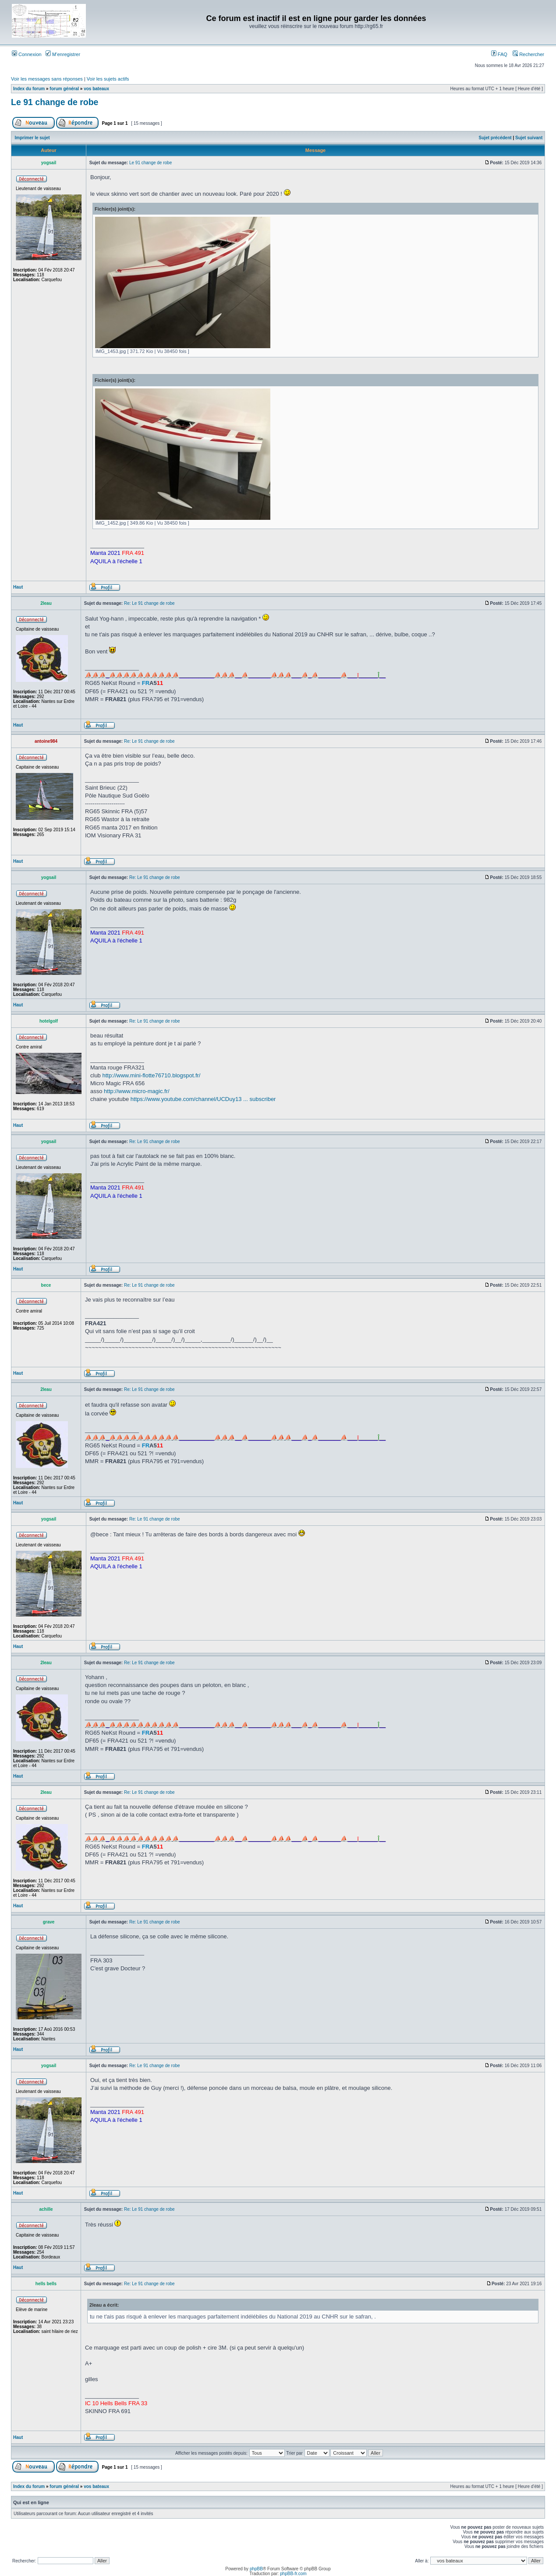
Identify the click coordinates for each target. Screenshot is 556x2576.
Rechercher (528, 54)
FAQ (499, 54)
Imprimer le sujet (32, 137)
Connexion (27, 54)
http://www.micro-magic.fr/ (137, 1091)
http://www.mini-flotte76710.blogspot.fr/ (151, 1075)
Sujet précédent (495, 137)
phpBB (256, 2568)
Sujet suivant (528, 137)
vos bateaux (96, 88)
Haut (18, 587)
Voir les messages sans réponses (47, 78)
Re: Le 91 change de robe (149, 603)
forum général (64, 88)
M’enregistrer (63, 54)
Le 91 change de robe (54, 102)
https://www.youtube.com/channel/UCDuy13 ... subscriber (203, 1099)
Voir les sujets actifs (108, 78)
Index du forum (29, 88)
